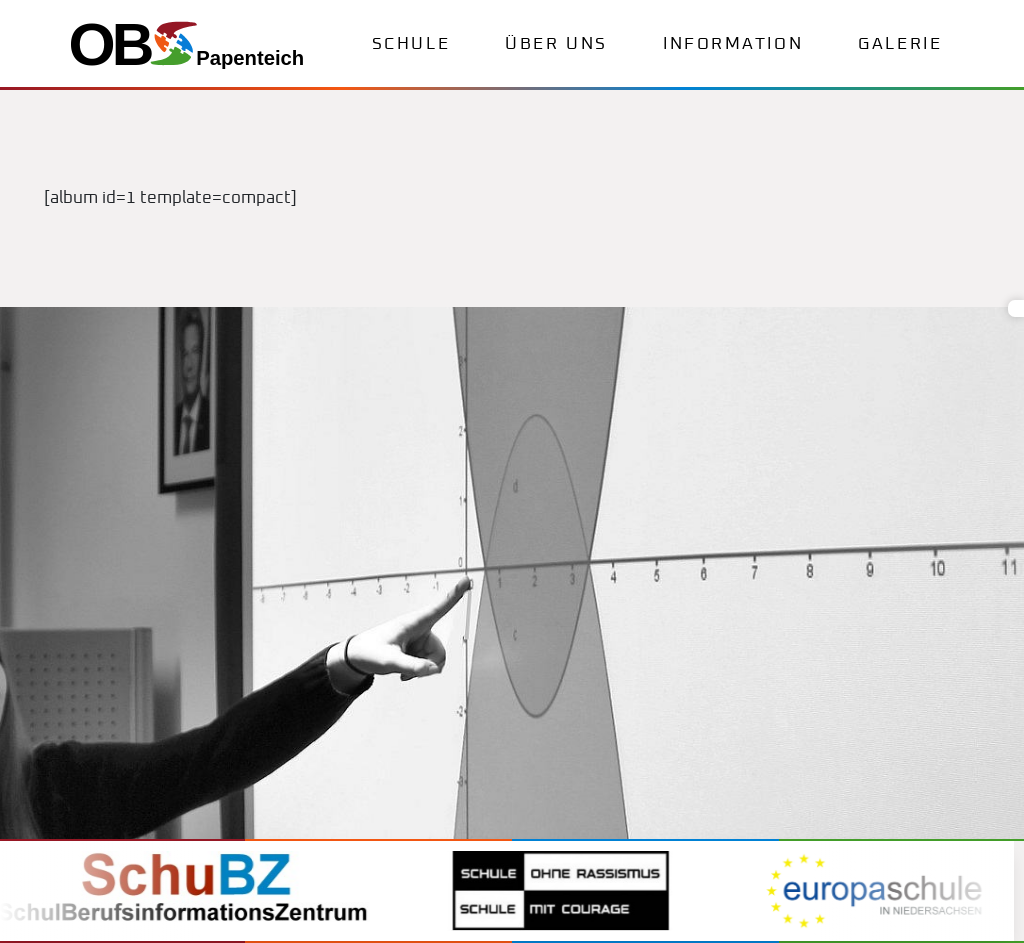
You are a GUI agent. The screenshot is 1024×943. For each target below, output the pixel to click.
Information (733, 44)
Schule (411, 44)
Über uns (556, 44)
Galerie (900, 44)
